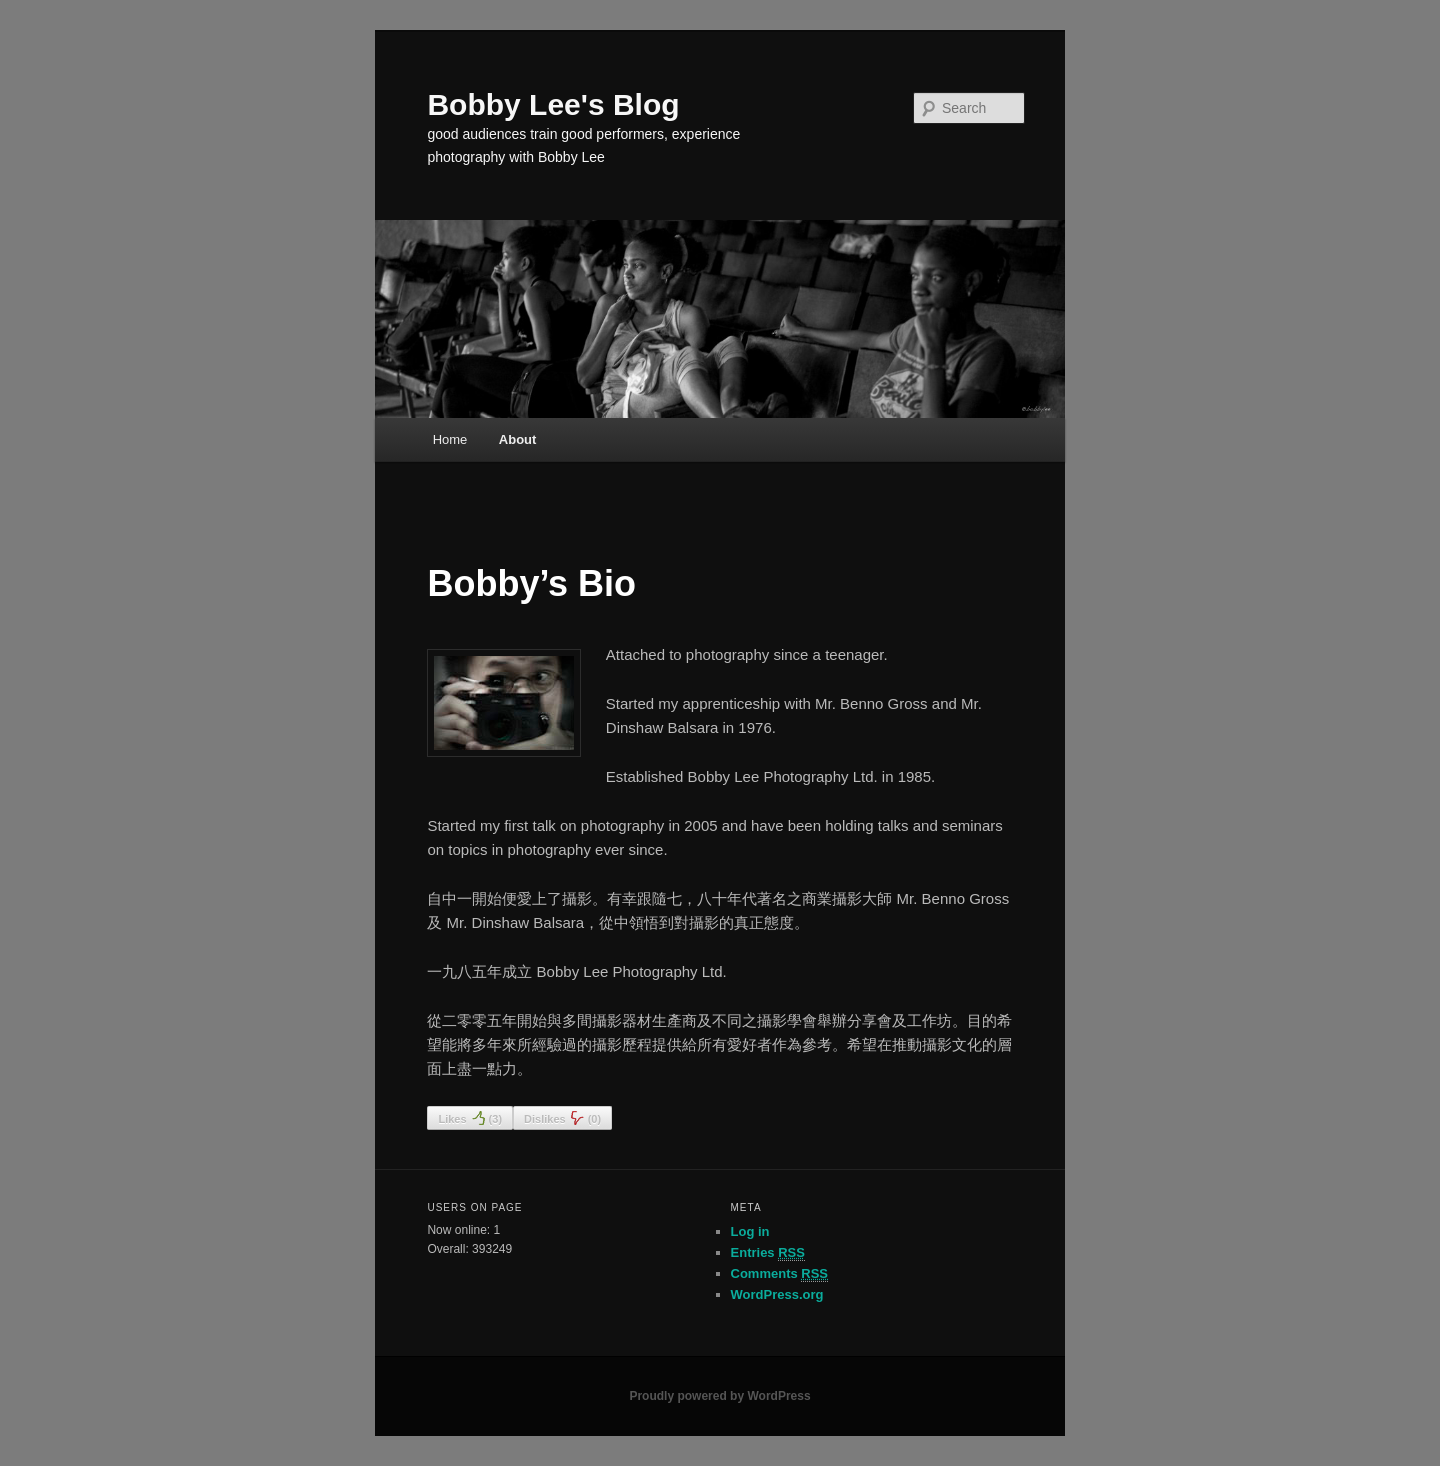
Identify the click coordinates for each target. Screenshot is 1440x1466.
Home (450, 439)
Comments (780, 1274)
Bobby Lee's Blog (553, 104)
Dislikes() (562, 1118)
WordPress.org (777, 1294)
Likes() (470, 1118)
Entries (768, 1253)
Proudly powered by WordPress (719, 1396)
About (518, 439)
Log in (750, 1231)
